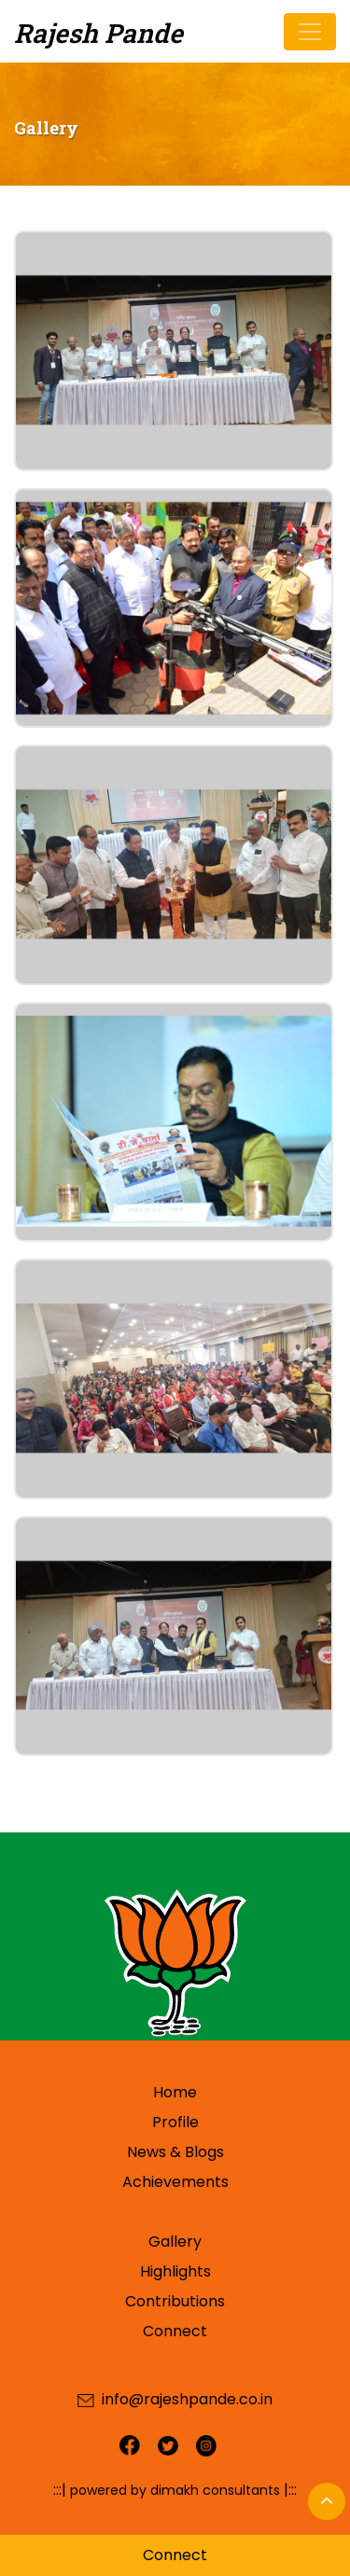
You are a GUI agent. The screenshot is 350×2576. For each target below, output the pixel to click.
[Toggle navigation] (310, 31)
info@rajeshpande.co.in (187, 2399)
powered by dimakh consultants (175, 2490)
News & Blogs (175, 2152)
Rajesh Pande (98, 33)
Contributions (175, 2301)
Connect (175, 2331)
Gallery (175, 2241)
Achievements (175, 2182)
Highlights (175, 2271)
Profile (175, 2122)
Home (175, 2092)
